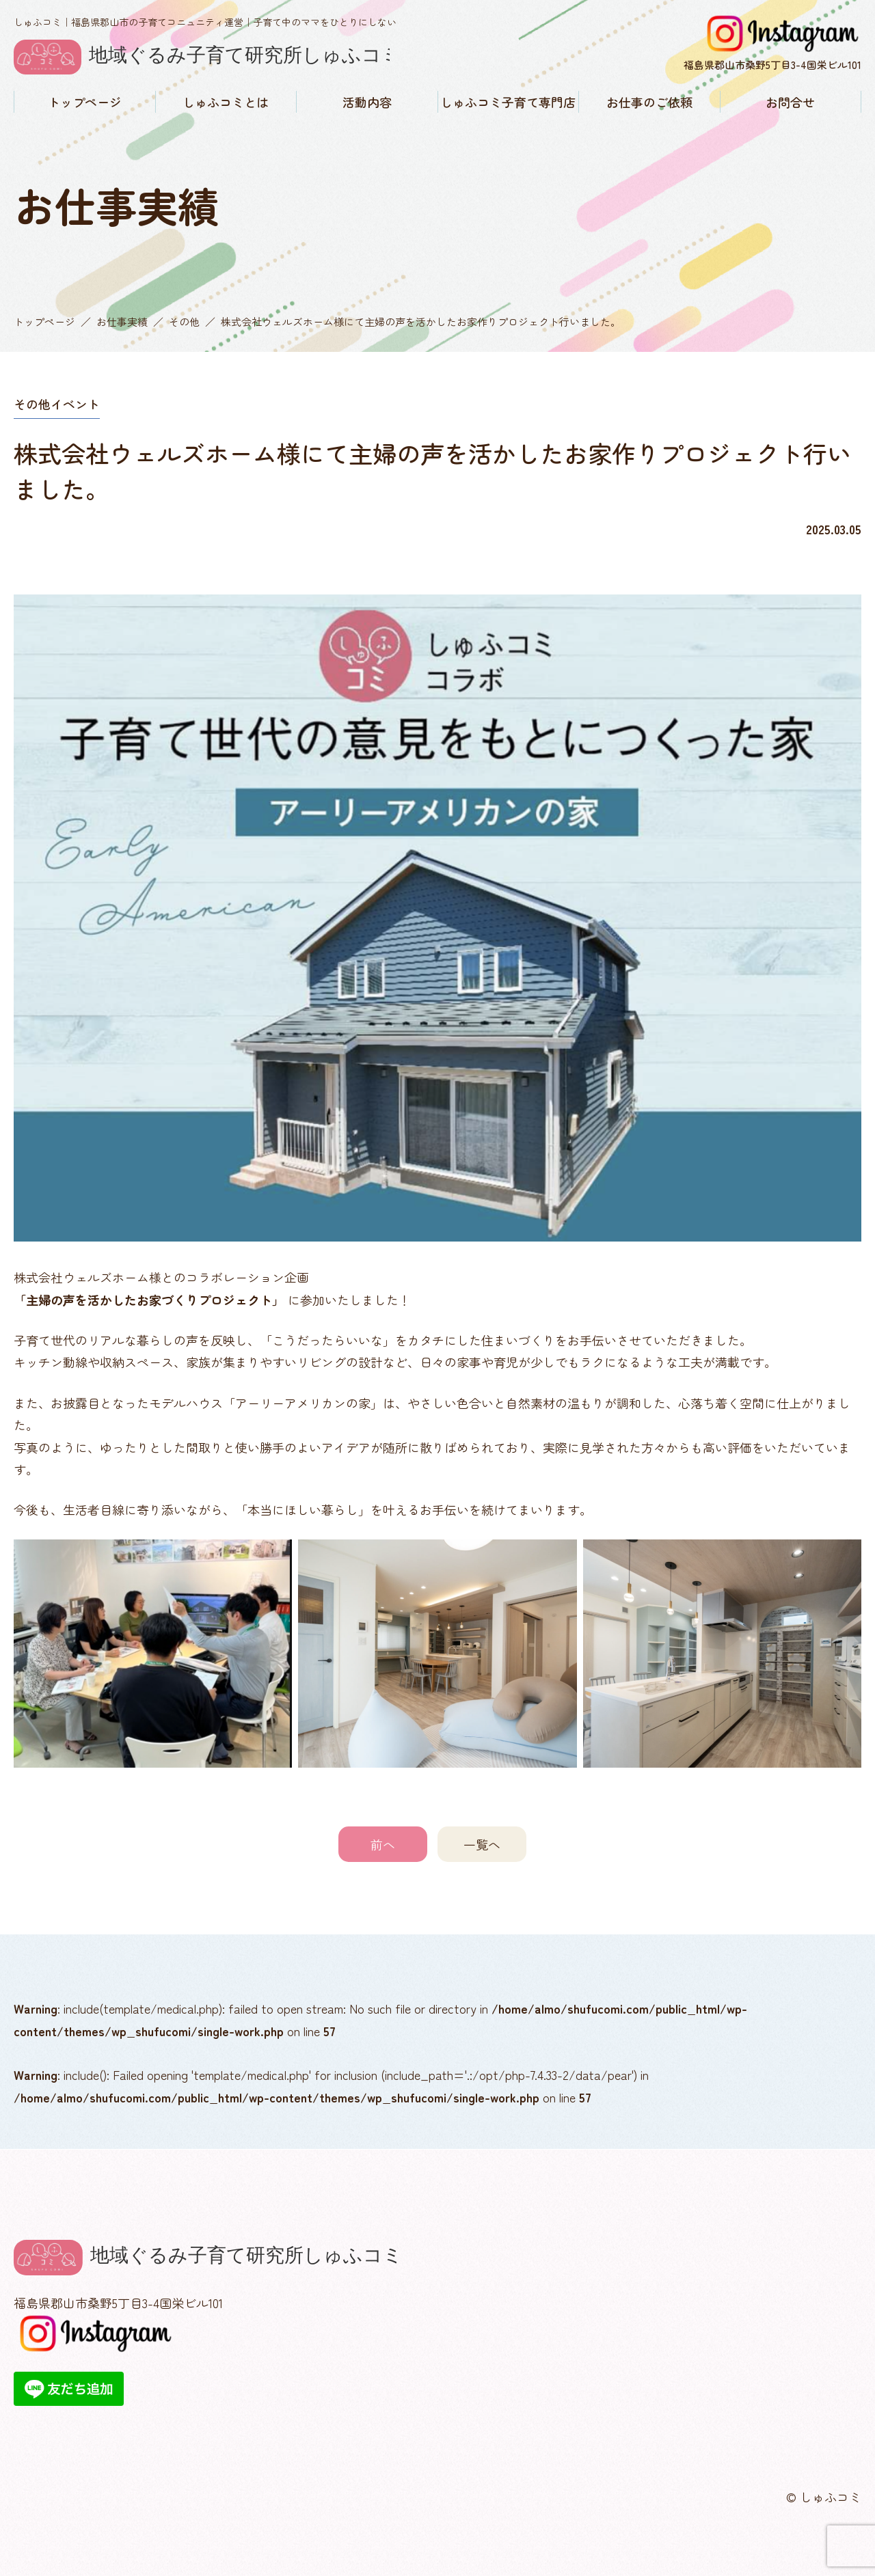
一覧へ (481, 1844)
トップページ (85, 102)
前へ (383, 1844)
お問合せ (790, 102)
